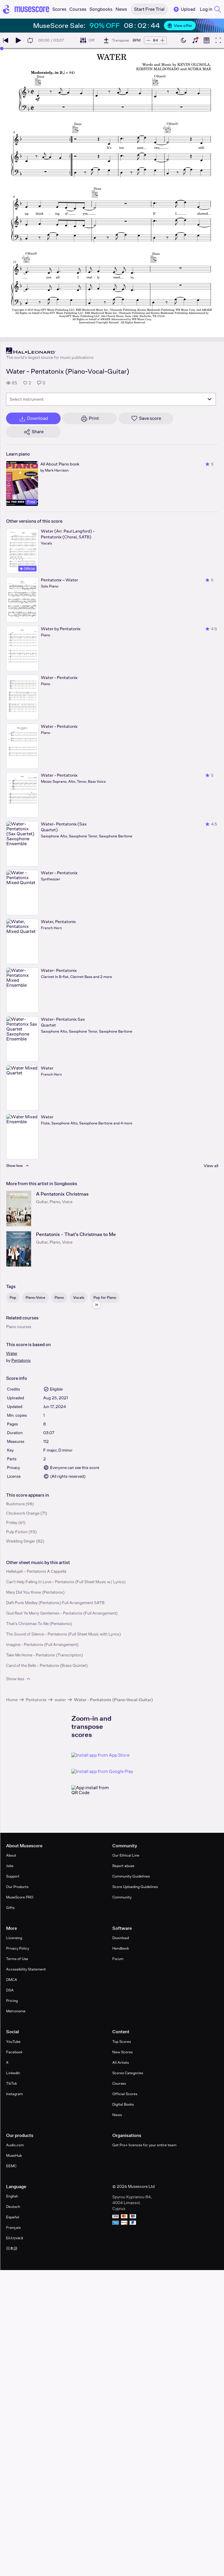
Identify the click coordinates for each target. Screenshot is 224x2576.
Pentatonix (21, 1360)
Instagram (14, 2094)
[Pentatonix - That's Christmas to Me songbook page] (18, 1249)
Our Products (17, 1886)
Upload (184, 9)
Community (121, 1897)
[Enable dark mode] (183, 40)
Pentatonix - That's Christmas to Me (76, 1234)
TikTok (11, 2083)
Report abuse (123, 1866)
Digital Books (123, 2104)
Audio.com (15, 2145)
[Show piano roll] (206, 40)
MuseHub (14, 2155)
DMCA (11, 1979)
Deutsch (13, 2206)
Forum (117, 1959)
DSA (10, 1990)
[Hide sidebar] (96, 1304)
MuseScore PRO (19, 1897)
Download (120, 1938)
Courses (119, 2083)
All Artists (120, 2062)
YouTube (13, 2041)
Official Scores (124, 2094)
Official (27, 569)
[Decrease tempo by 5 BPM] (148, 40)
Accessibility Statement (26, 1969)
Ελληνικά (14, 2238)
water (60, 1699)
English (12, 2196)
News (117, 2115)
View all (211, 1165)
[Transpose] (116, 40)
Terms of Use (17, 1959)
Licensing (14, 1938)
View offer (179, 25)
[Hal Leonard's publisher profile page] (49, 350)
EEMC (11, 2166)
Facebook (14, 2052)
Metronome (16, 2011)
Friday (11, 1522)
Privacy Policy (17, 1948)
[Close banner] (209, 25)
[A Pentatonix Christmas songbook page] (18, 1208)
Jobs (9, 1866)
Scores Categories (127, 2073)
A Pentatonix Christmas (62, 1194)
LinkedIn (13, 2073)
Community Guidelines (131, 1876)
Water (11, 1353)
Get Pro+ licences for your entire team (144, 2145)
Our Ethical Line (125, 1855)
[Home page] (26, 9)
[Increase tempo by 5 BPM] (162, 40)
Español (12, 2217)
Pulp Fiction (17, 1531)
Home (12, 1699)
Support (12, 1876)
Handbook (120, 1948)
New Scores (122, 2052)
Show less (18, 1679)
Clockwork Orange (22, 1513)
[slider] (1, 48)
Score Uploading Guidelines (135, 1886)
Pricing (12, 2000)
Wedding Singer (20, 1541)
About (11, 1855)
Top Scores (121, 2041)
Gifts (10, 1907)
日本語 (11, 2248)
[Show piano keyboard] (195, 40)
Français (13, 2227)
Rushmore (15, 1504)
